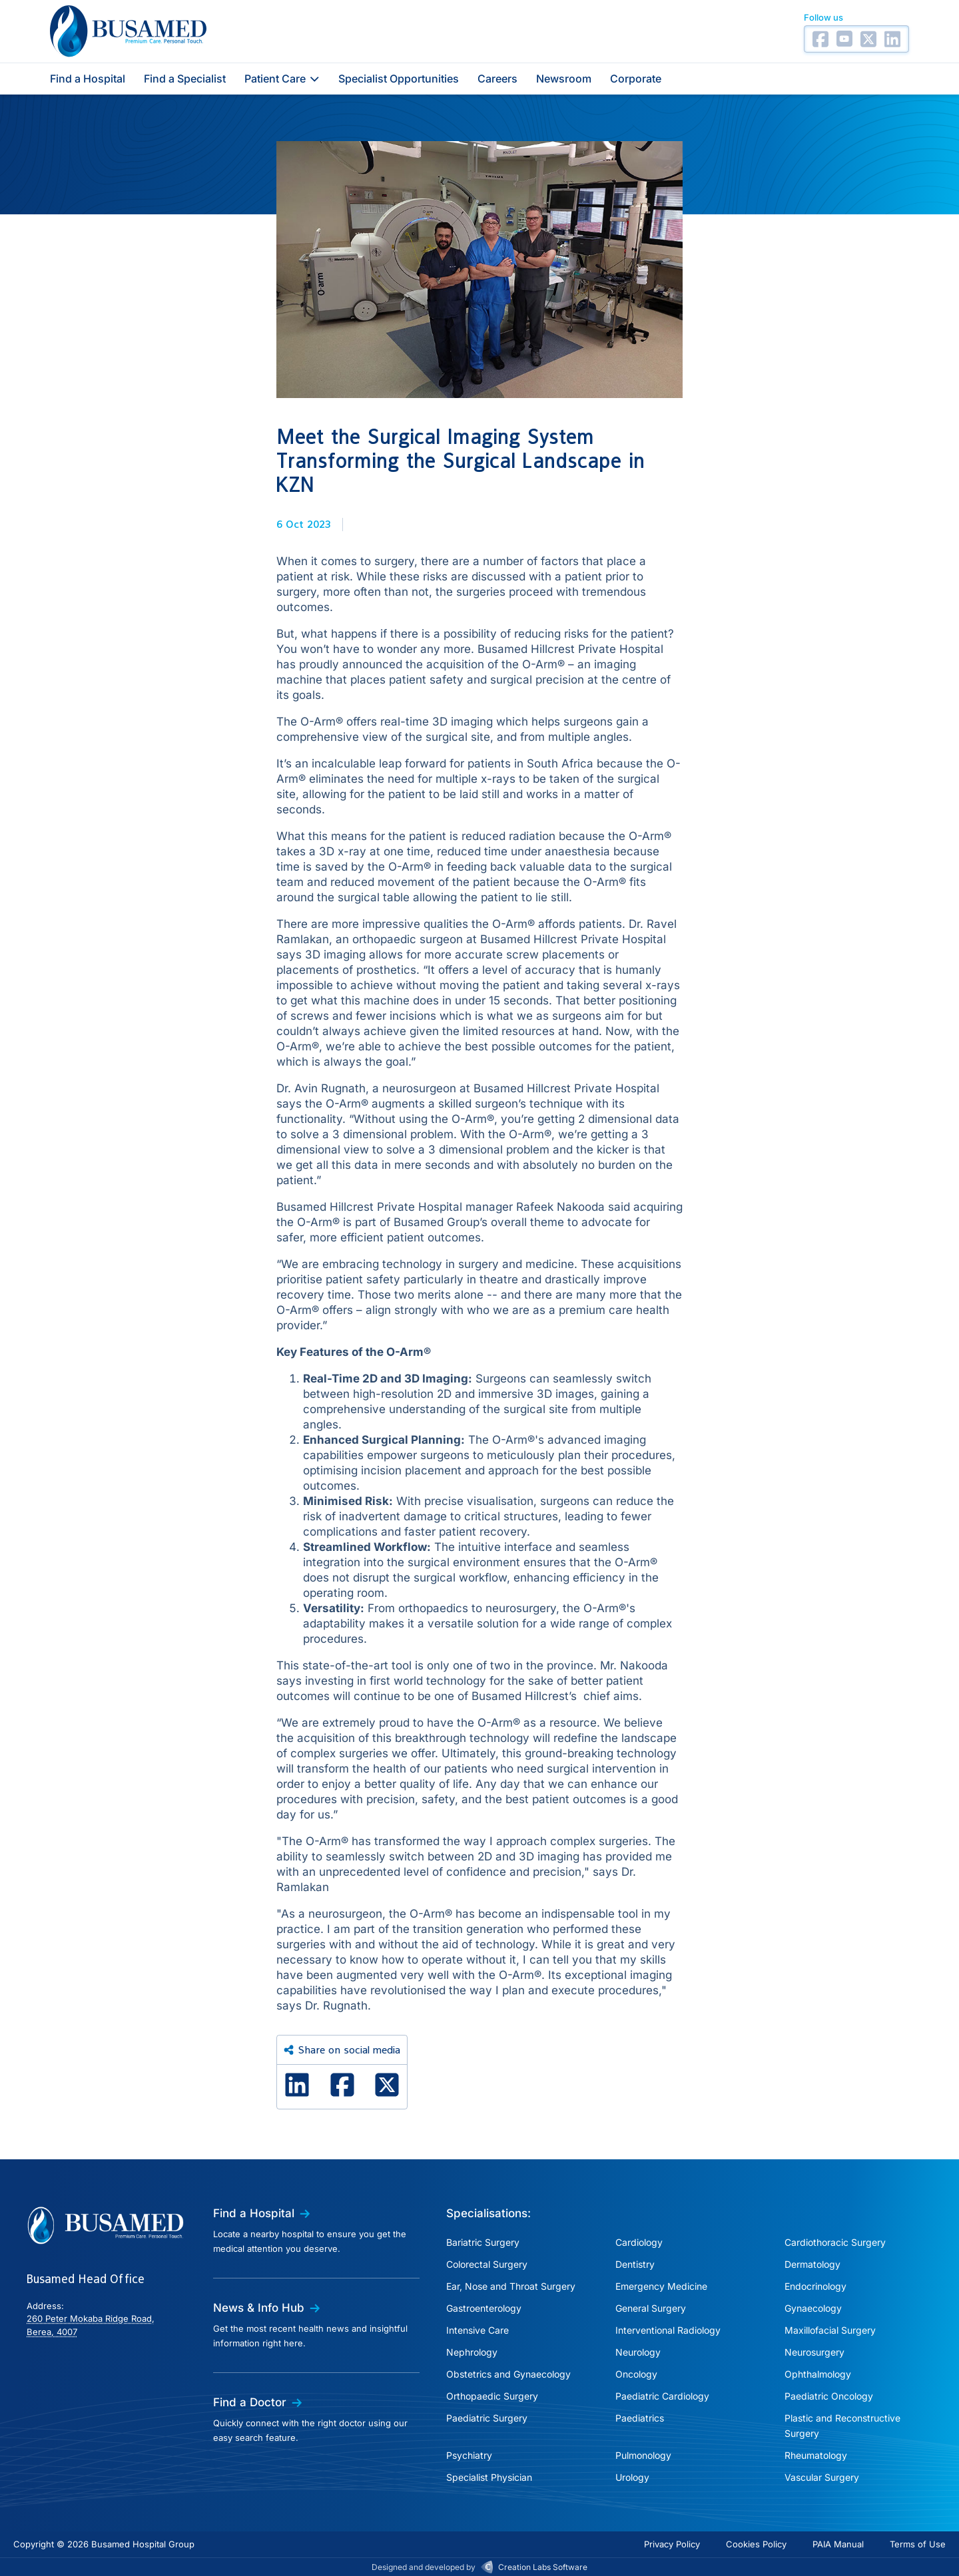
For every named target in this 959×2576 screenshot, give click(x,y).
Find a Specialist (185, 78)
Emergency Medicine (661, 2286)
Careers (497, 78)
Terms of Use (918, 2544)
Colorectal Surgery (486, 2264)
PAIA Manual (838, 2544)
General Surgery (650, 2308)
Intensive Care (477, 2330)
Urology (632, 2477)
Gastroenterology (483, 2308)
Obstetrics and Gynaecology (508, 2374)
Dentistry (635, 2264)
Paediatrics (639, 2418)
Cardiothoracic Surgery (835, 2242)
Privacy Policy (672, 2544)
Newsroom (563, 78)
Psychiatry (469, 2455)
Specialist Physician (489, 2477)
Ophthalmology (818, 2374)
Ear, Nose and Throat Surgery (510, 2286)
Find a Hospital (87, 78)
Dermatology (812, 2264)
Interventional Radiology (668, 2330)
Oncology (636, 2374)
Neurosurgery (814, 2352)
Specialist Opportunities (398, 78)
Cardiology (639, 2242)
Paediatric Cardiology (662, 2396)
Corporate (635, 78)
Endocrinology (815, 2286)
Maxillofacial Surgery (830, 2330)
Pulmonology (643, 2455)
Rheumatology (816, 2455)
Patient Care (282, 78)
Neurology (638, 2352)
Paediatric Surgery (486, 2418)
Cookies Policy (756, 2544)
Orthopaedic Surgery (492, 2396)
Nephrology (471, 2352)
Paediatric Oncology (829, 2396)
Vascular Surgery (822, 2477)
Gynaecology (813, 2308)
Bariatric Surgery (482, 2242)
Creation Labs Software (542, 2567)
